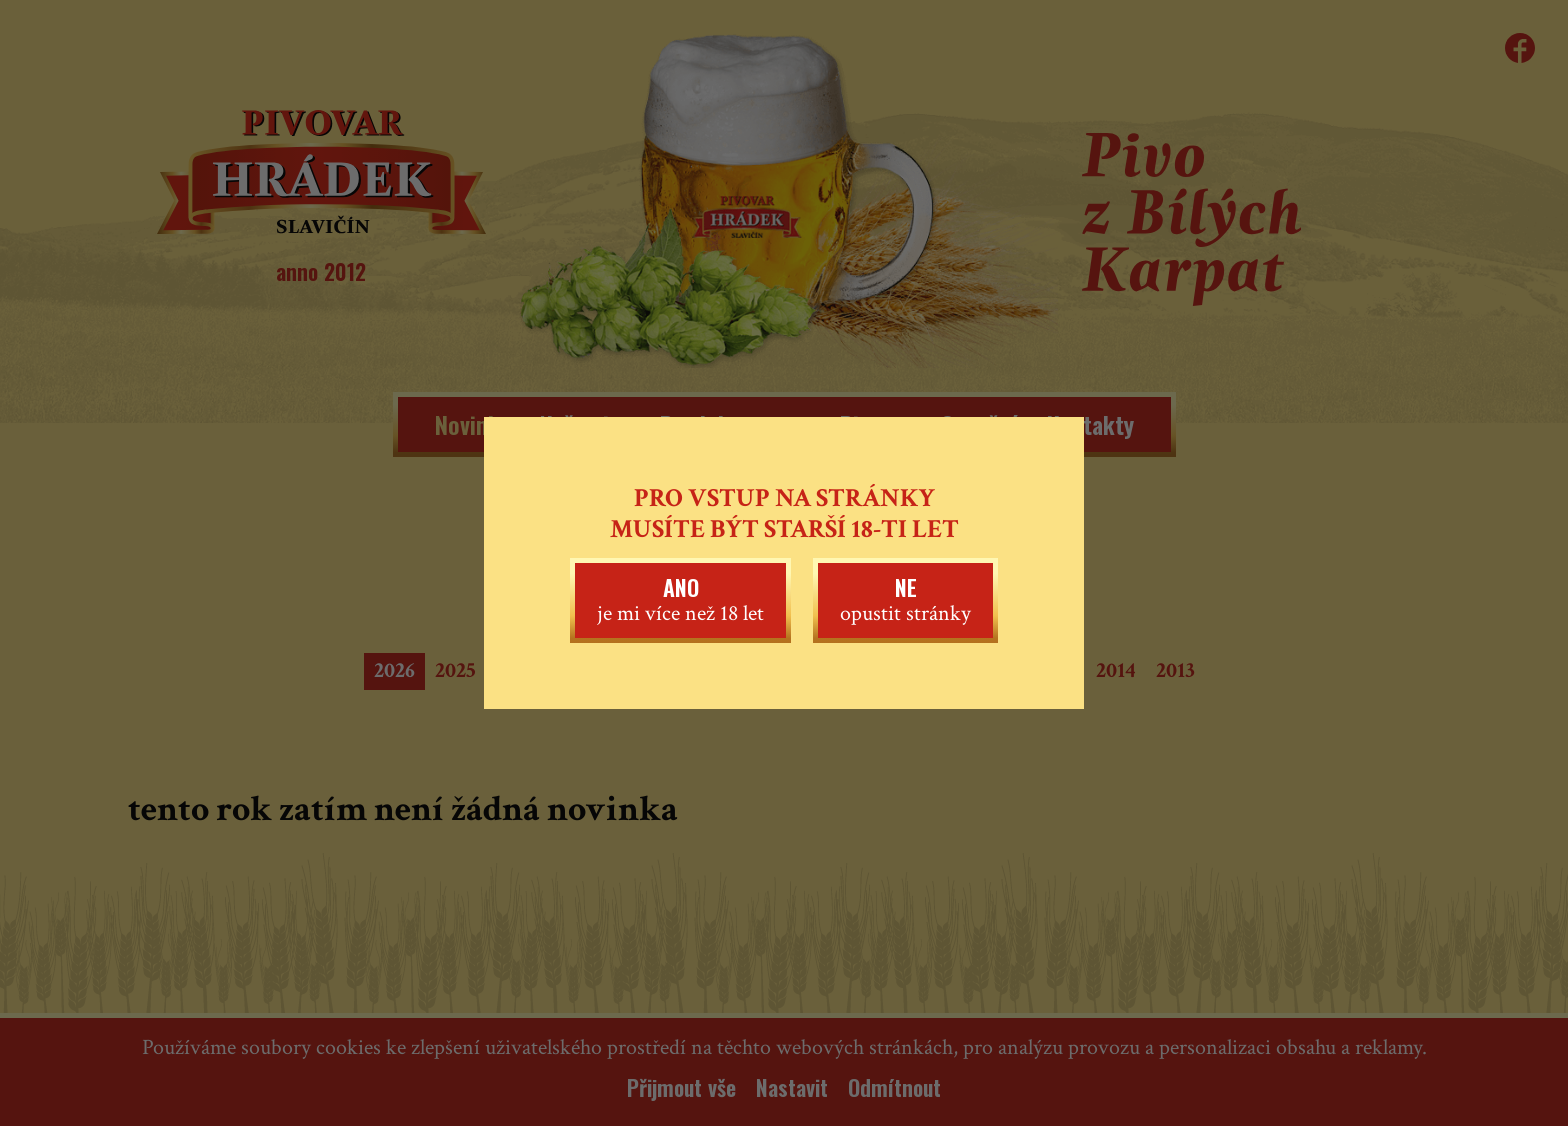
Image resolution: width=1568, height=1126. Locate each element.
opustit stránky (905, 599)
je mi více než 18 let (680, 599)
